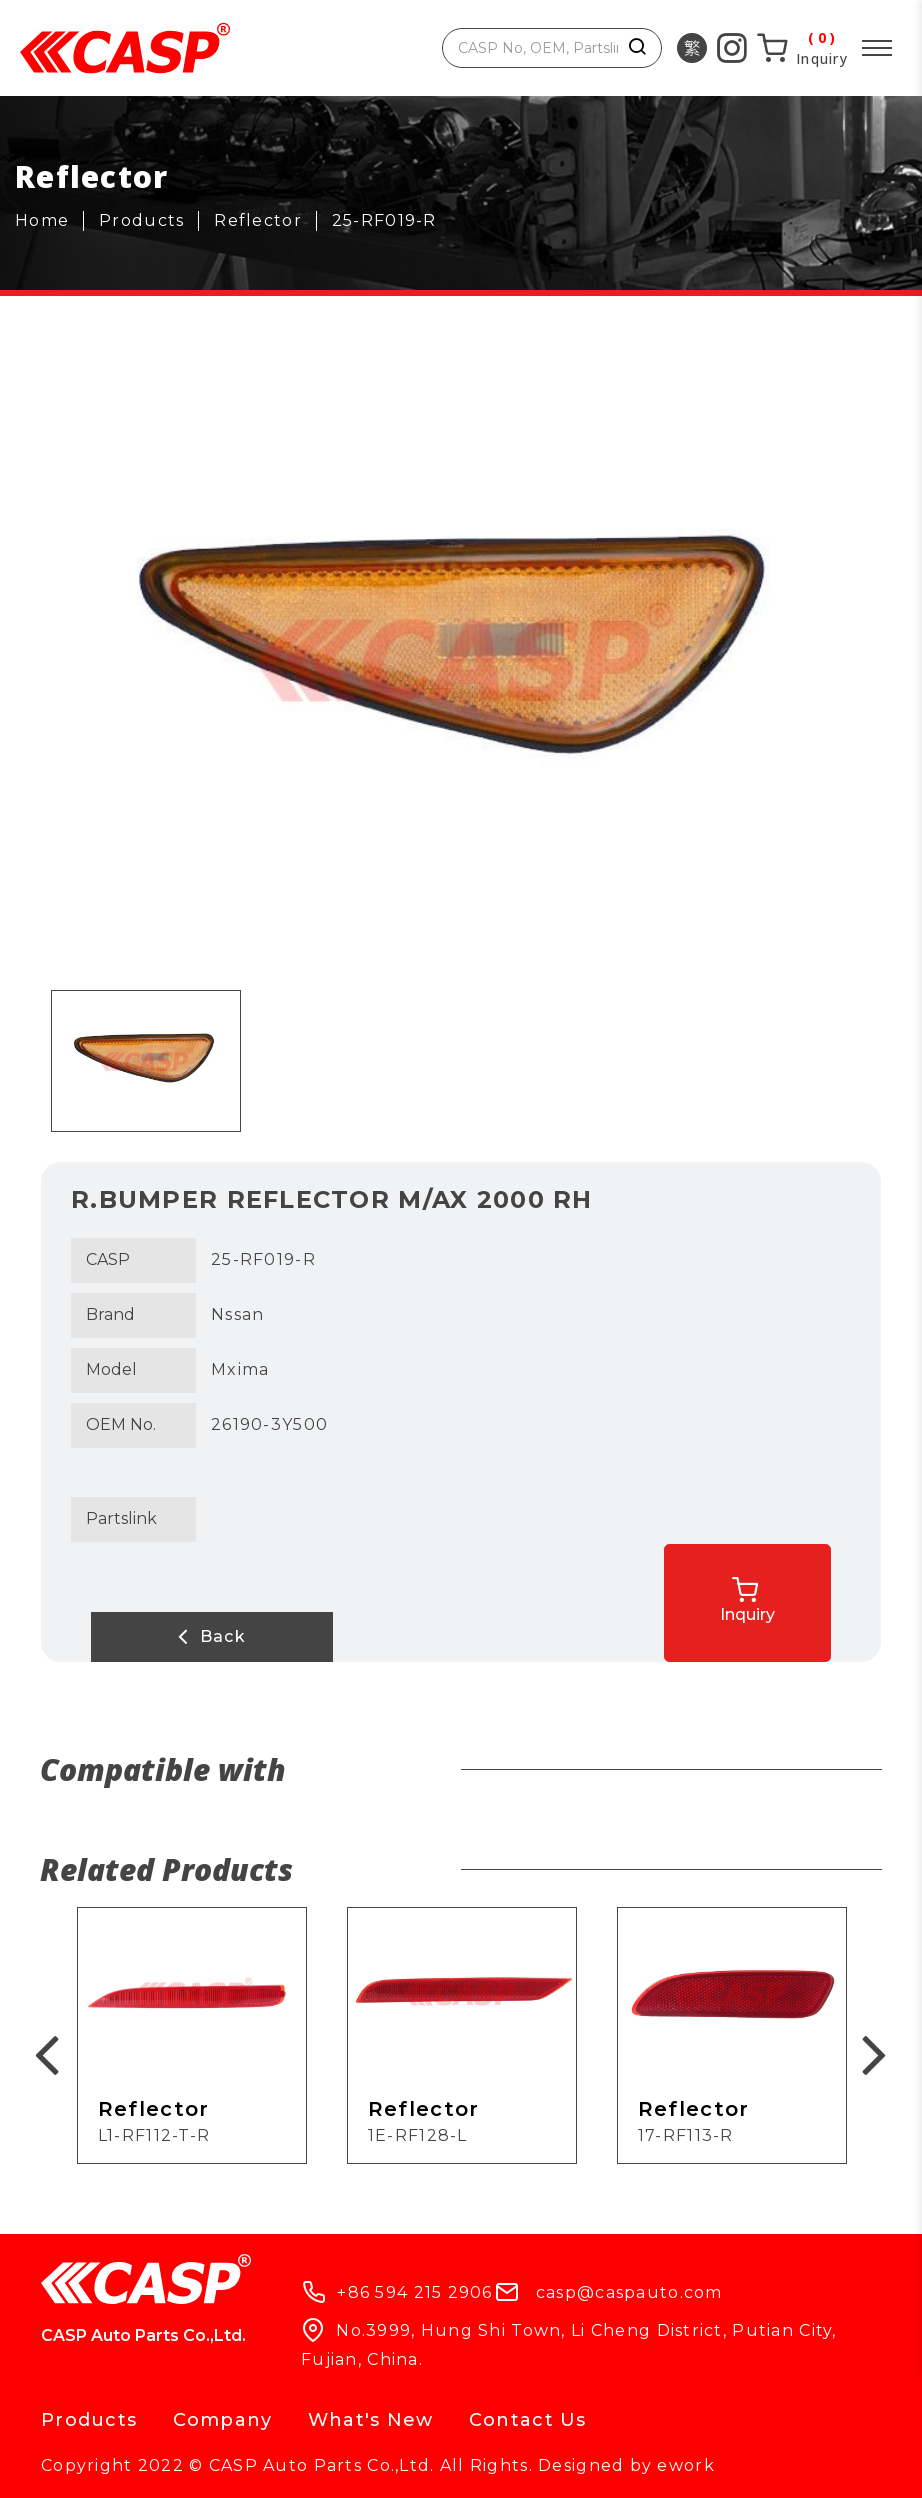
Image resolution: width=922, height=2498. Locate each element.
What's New (371, 2420)
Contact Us (528, 2420)
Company (223, 2420)
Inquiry (793, 1595)
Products (89, 2420)
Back (171, 1636)
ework (685, 2465)
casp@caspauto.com (629, 2292)
